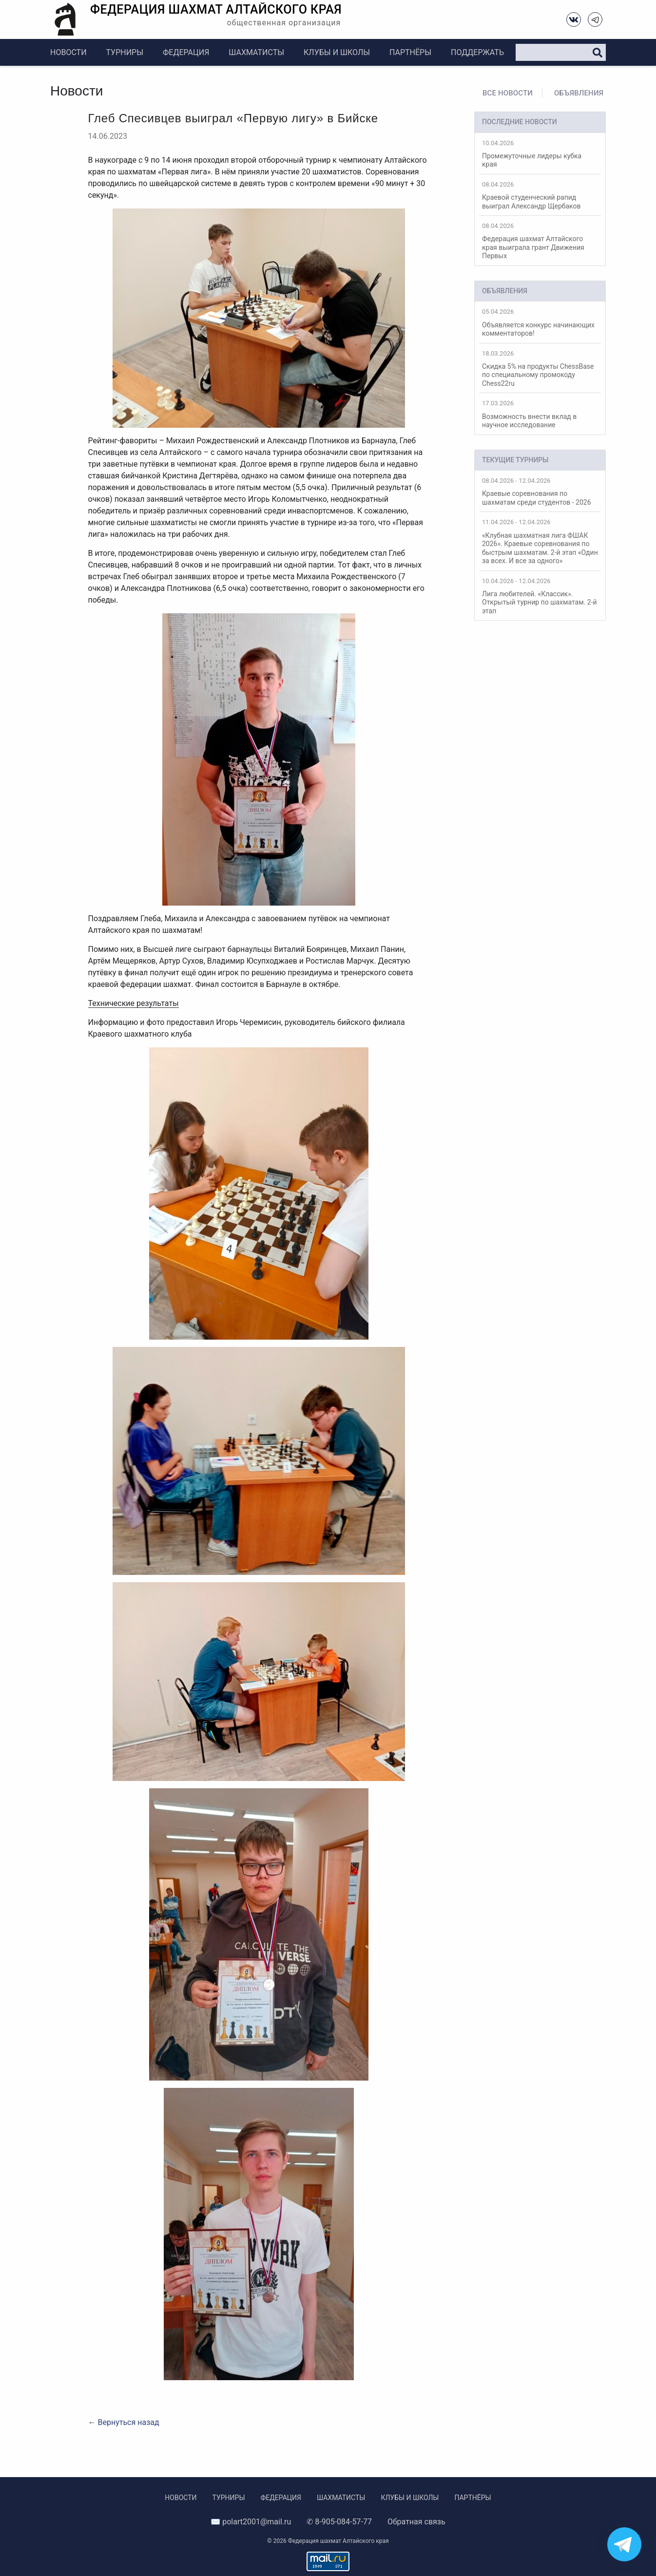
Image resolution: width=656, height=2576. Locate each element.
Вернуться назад (128, 2422)
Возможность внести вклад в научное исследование (540, 414)
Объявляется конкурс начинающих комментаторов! (540, 322)
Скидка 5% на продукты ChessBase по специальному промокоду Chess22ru (540, 368)
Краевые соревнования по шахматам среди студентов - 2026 (540, 491)
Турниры (124, 52)
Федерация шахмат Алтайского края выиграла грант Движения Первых (540, 241)
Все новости (507, 93)
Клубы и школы (337, 52)
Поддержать (477, 52)
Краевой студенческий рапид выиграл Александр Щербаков (540, 195)
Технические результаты (133, 1003)
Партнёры (410, 52)
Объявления (578, 93)
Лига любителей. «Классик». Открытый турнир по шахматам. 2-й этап (540, 596)
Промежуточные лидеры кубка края (540, 154)
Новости (68, 52)
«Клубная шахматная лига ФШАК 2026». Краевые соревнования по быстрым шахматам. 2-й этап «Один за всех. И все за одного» (540, 541)
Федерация (186, 52)
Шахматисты (256, 52)
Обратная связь (416, 2521)
